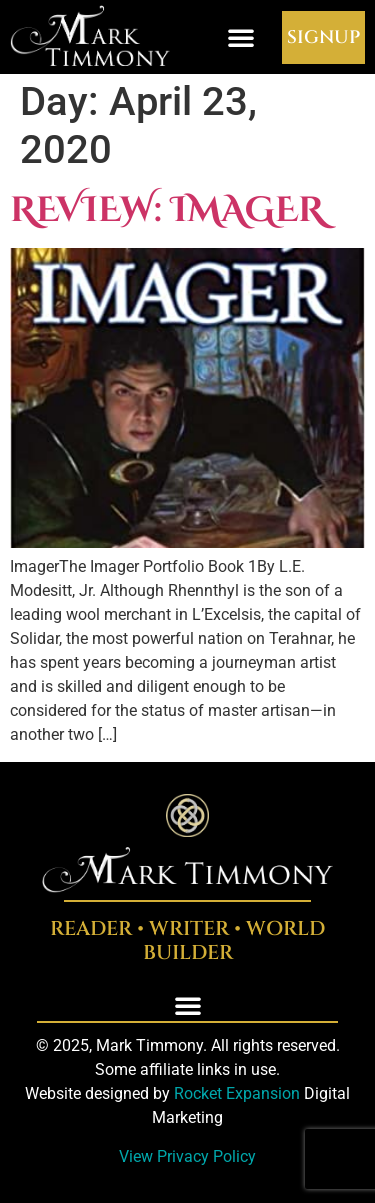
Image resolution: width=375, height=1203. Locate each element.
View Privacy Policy (187, 1156)
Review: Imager (167, 210)
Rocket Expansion (237, 1093)
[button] (241, 37)
